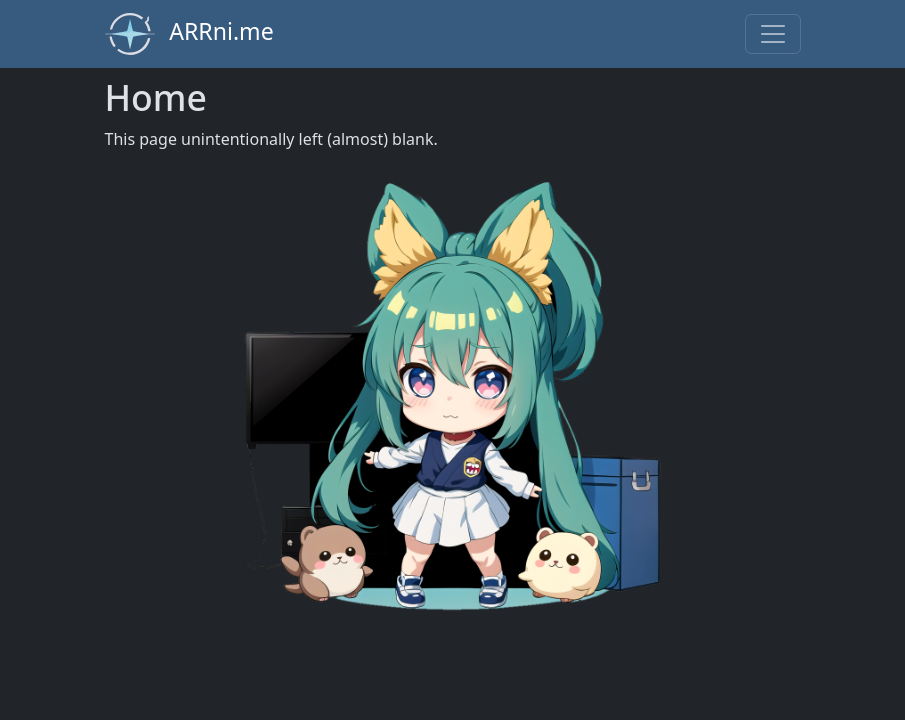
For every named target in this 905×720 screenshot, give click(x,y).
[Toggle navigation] (773, 34)
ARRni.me (189, 34)
